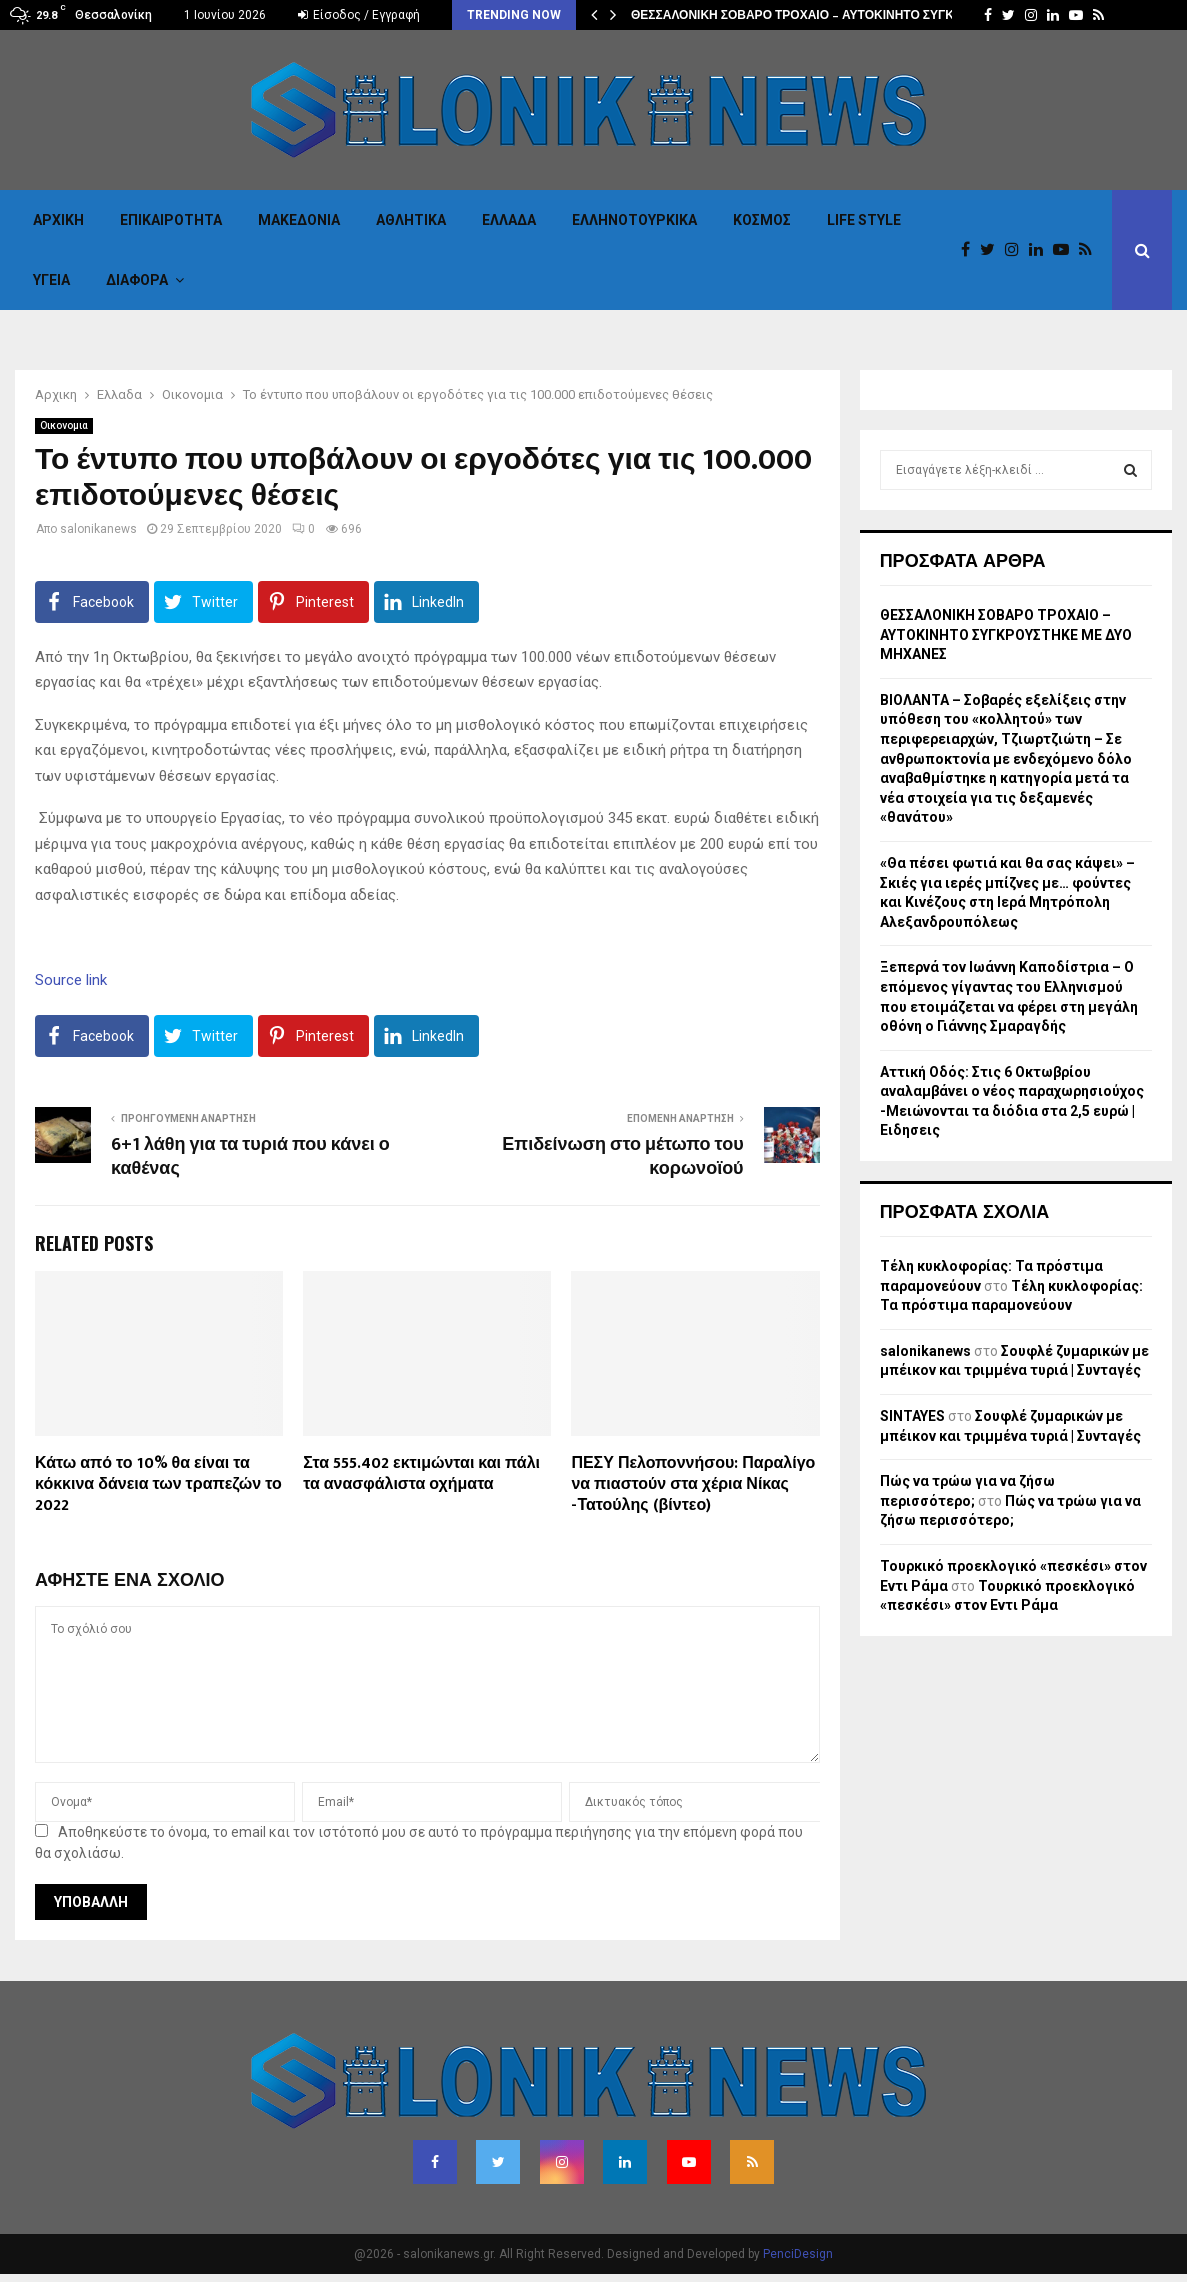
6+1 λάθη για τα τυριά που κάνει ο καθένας (250, 1157)
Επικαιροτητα (171, 220)
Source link (71, 980)
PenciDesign (798, 2254)
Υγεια (51, 280)
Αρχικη (58, 220)
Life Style (864, 220)
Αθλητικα (411, 220)
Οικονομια (64, 425)
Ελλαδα (509, 220)
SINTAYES (912, 1416)
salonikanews (98, 529)
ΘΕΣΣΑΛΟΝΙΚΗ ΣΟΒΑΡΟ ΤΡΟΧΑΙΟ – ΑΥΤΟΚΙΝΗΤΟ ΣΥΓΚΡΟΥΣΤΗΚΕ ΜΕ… (840, 15)
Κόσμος (762, 220)
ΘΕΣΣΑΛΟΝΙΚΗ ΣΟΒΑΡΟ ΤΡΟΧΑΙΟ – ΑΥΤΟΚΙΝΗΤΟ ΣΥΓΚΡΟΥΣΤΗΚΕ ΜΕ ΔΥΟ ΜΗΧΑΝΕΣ (1006, 634)
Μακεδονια (299, 220)
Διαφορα (137, 280)
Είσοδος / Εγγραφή (359, 15)
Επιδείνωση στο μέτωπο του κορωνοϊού (622, 1157)
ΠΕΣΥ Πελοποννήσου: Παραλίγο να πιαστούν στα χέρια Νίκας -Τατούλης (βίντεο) (693, 1484)
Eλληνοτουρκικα (634, 220)
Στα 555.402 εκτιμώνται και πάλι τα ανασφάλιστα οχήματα (421, 1474)
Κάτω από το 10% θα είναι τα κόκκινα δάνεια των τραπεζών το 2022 (158, 1484)
